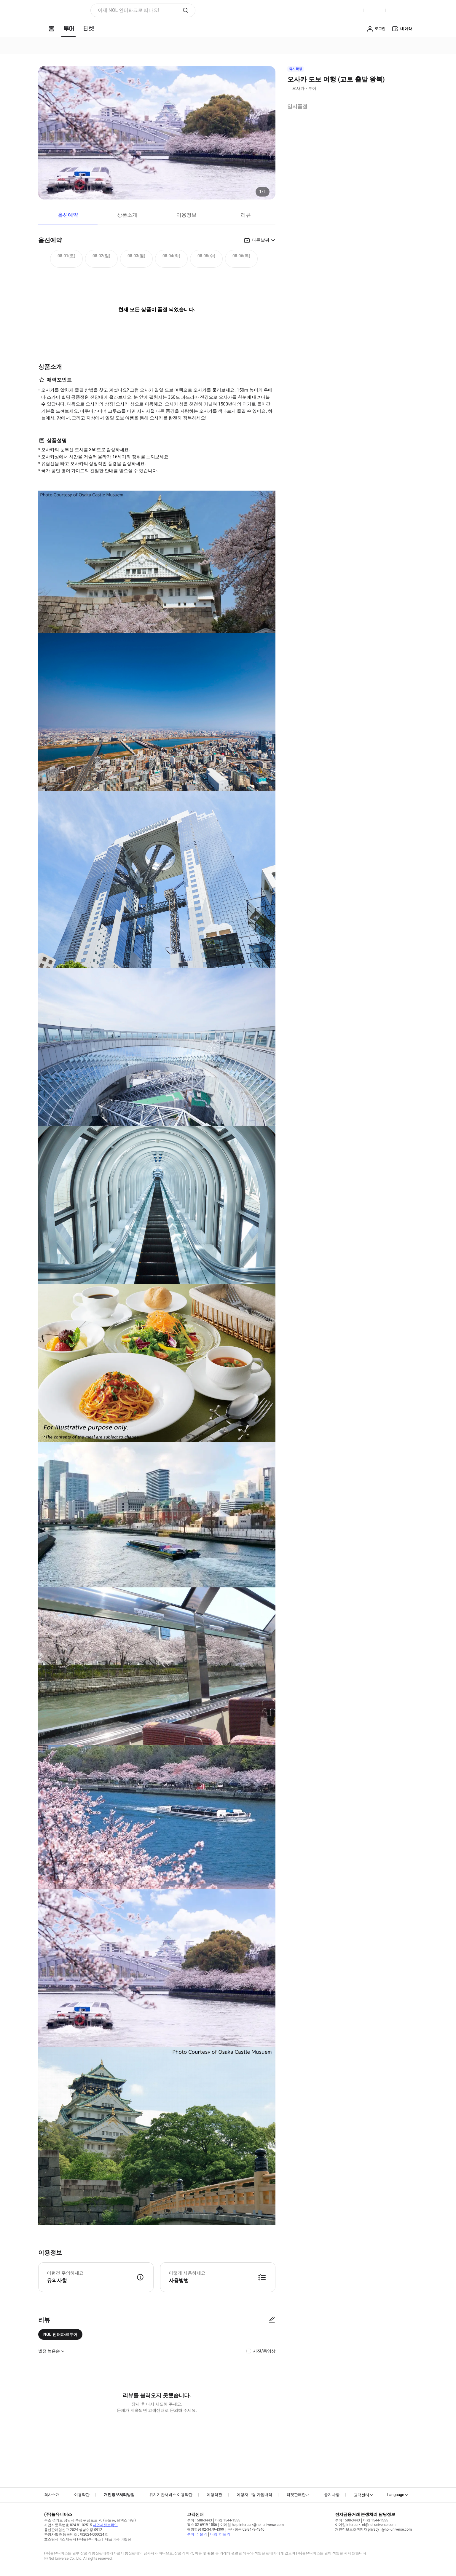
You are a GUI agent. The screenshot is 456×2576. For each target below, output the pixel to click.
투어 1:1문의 (197, 2534)
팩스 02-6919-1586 (202, 2525)
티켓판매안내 (298, 2494)
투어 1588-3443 (199, 2520)
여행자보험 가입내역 (254, 2494)
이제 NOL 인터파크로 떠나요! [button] (128, 10)
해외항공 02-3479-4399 (205, 2529)
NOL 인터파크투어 (60, 2334)
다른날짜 (261, 240)
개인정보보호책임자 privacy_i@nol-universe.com (373, 2529)
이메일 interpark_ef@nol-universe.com (365, 2525)
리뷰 (246, 215)
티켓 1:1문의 (220, 2534)
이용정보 (186, 215)
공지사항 (331, 2494)
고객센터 (361, 2495)
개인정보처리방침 (119, 2494)
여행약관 (214, 2494)
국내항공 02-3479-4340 (245, 2529)
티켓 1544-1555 (227, 2520)
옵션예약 (68, 215)
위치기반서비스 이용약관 (170, 2494)
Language (395, 2494)
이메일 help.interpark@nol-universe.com (252, 2525)
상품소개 (127, 215)
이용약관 (82, 2494)
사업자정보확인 (105, 2525)
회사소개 (52, 2494)
